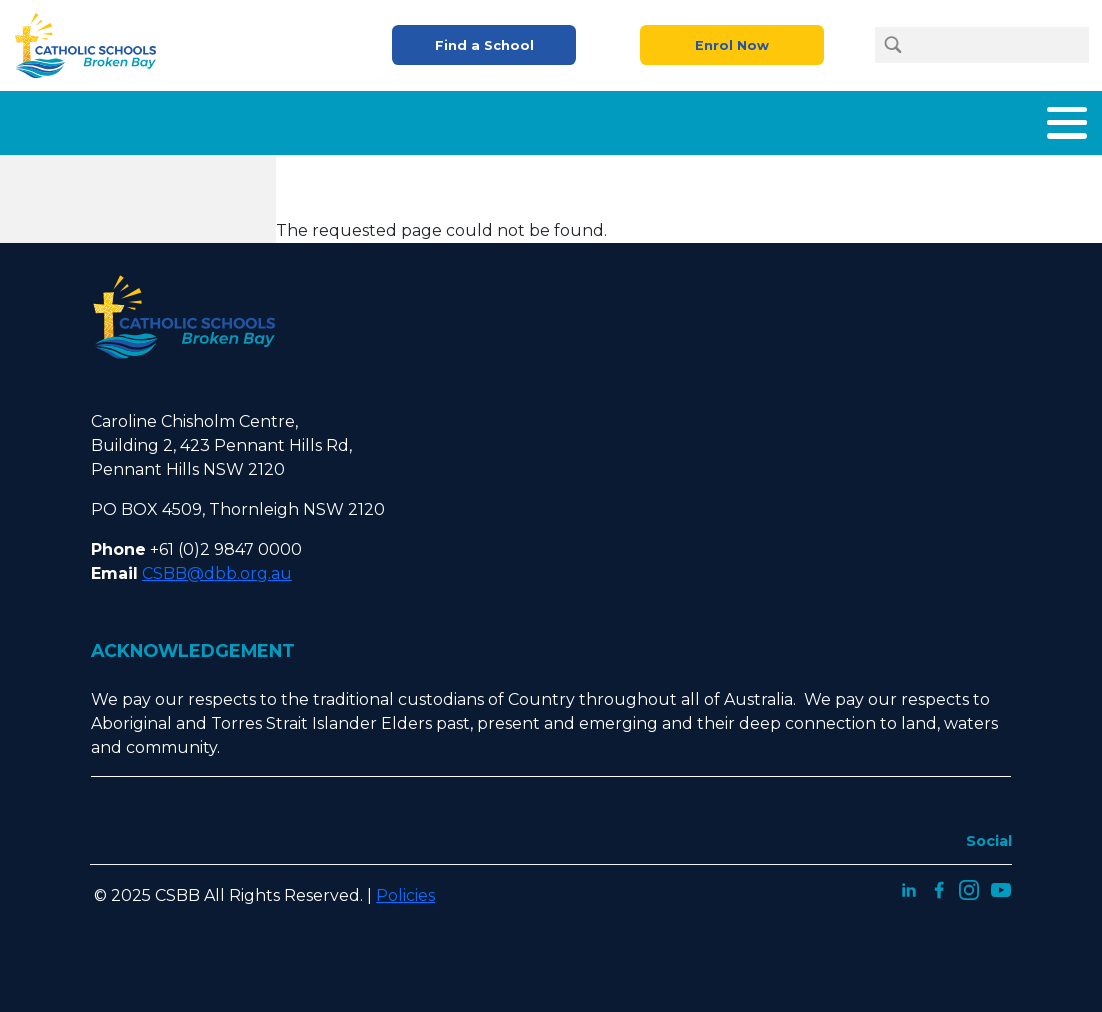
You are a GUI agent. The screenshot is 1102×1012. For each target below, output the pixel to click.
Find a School (484, 45)
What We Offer (377, 118)
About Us (246, 118)
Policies (405, 887)
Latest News (917, 118)
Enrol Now (732, 45)
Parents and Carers (667, 118)
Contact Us (1042, 118)
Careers (806, 118)
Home (152, 118)
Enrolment (515, 118)
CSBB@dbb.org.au (217, 565)
